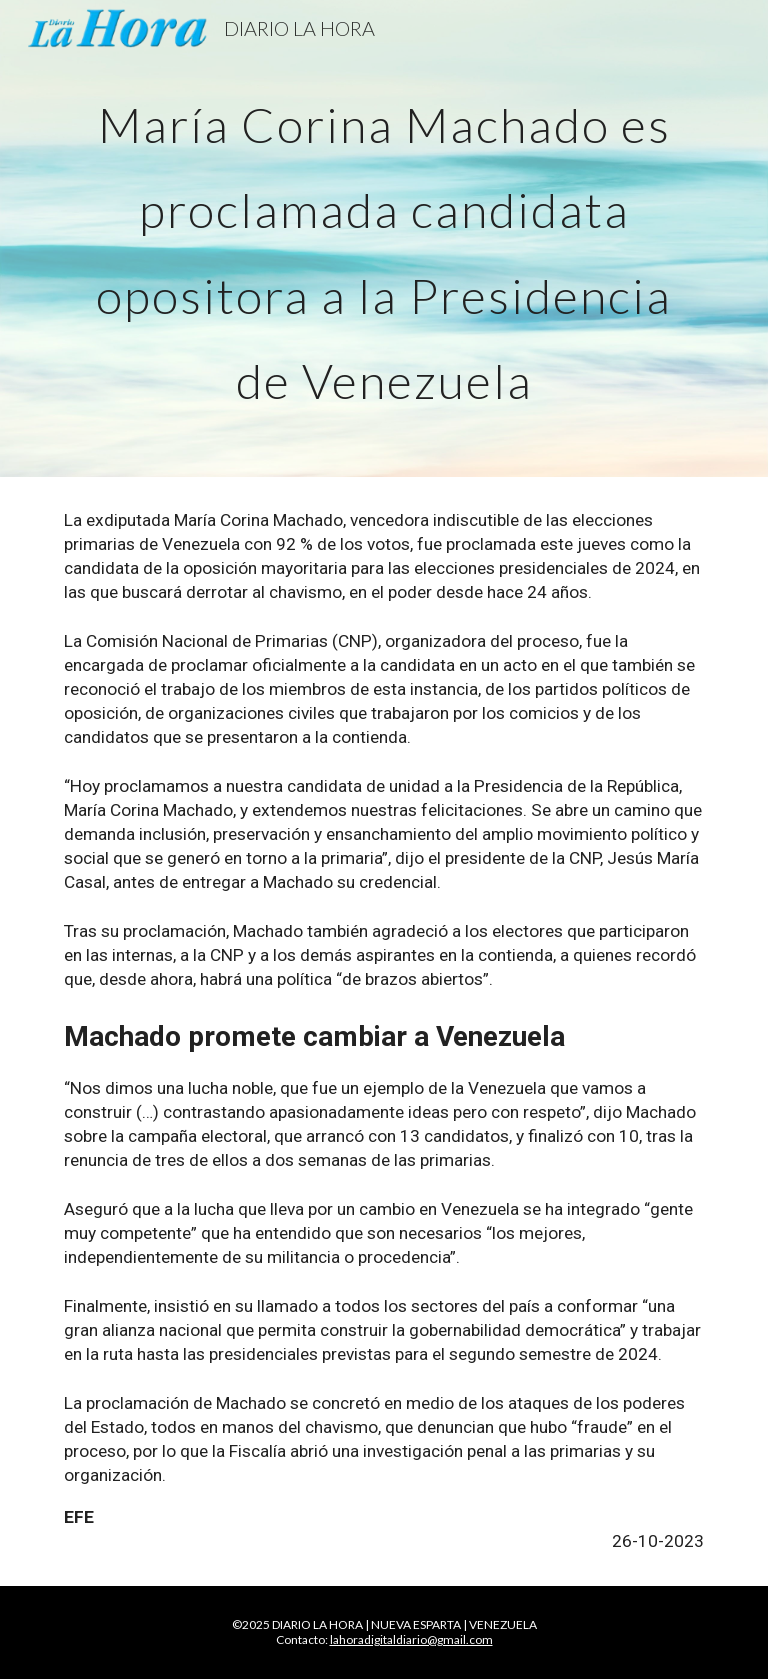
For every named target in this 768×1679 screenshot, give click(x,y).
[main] (383, 238)
